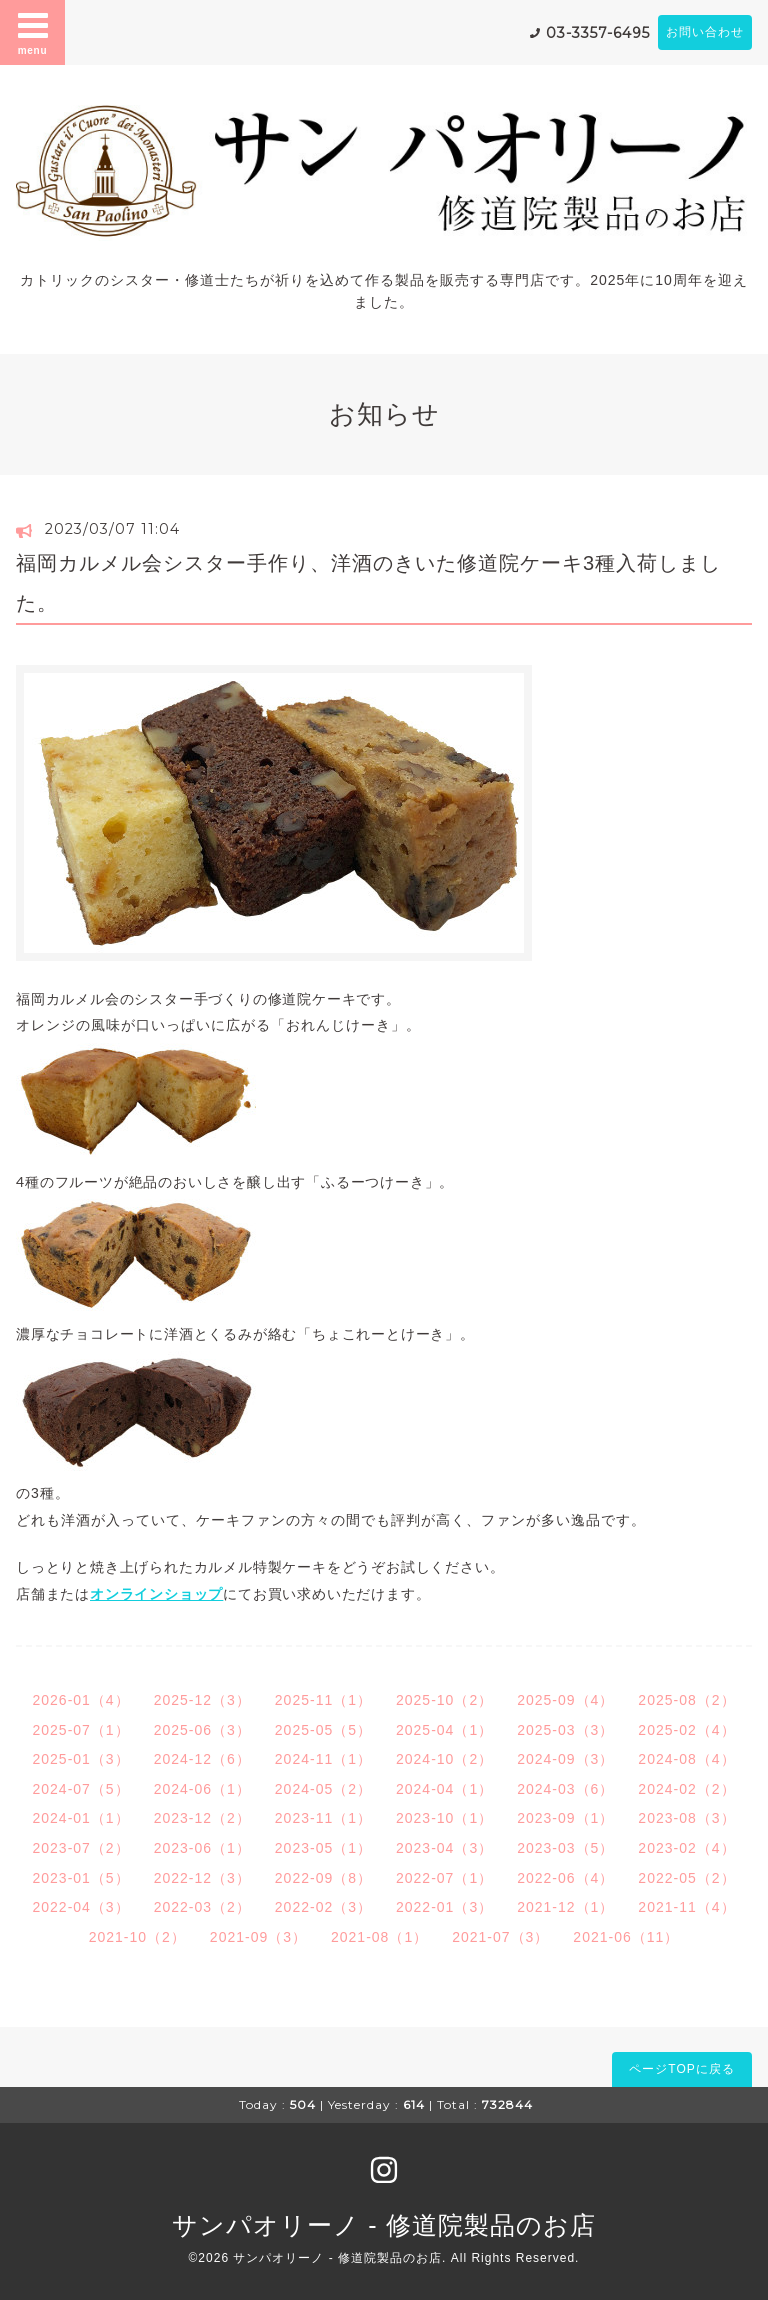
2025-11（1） (323, 1700)
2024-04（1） (444, 1789)
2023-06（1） (202, 1848)
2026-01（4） (80, 1700)
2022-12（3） (202, 1878)
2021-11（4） (686, 1907)
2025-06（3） (202, 1730)
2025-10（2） (444, 1700)
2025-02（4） (686, 1730)
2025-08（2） (686, 1700)
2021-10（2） (137, 1937)
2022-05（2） (686, 1878)
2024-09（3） (565, 1759)
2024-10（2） (444, 1759)
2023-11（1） (323, 1818)
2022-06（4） (565, 1878)
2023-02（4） (686, 1848)
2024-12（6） (202, 1759)
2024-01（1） (80, 1818)
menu (33, 32)
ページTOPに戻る (681, 2069)
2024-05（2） (323, 1789)
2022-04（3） (80, 1907)
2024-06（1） (202, 1789)
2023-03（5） (565, 1848)
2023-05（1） (323, 1848)
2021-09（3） (258, 1937)
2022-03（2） (202, 1907)
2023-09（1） (565, 1818)
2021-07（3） (500, 1937)
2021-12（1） (565, 1907)
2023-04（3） (444, 1848)
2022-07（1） (444, 1878)
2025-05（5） (323, 1730)
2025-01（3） (80, 1759)
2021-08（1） (379, 1937)
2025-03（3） (565, 1730)
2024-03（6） (565, 1789)
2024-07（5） (80, 1789)
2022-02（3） (323, 1907)
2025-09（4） (565, 1700)
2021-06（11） (626, 1937)
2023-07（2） (80, 1848)
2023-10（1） (444, 1818)
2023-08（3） (686, 1818)
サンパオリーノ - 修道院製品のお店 (383, 2225)
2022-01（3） (444, 1907)
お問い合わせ (705, 32)
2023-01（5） (80, 1878)
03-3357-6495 (598, 33)
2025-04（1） (444, 1730)
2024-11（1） (323, 1759)
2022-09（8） (323, 1878)
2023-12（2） (202, 1818)
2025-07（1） (80, 1730)
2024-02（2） (686, 1789)
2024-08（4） (686, 1759)
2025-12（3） (202, 1700)
